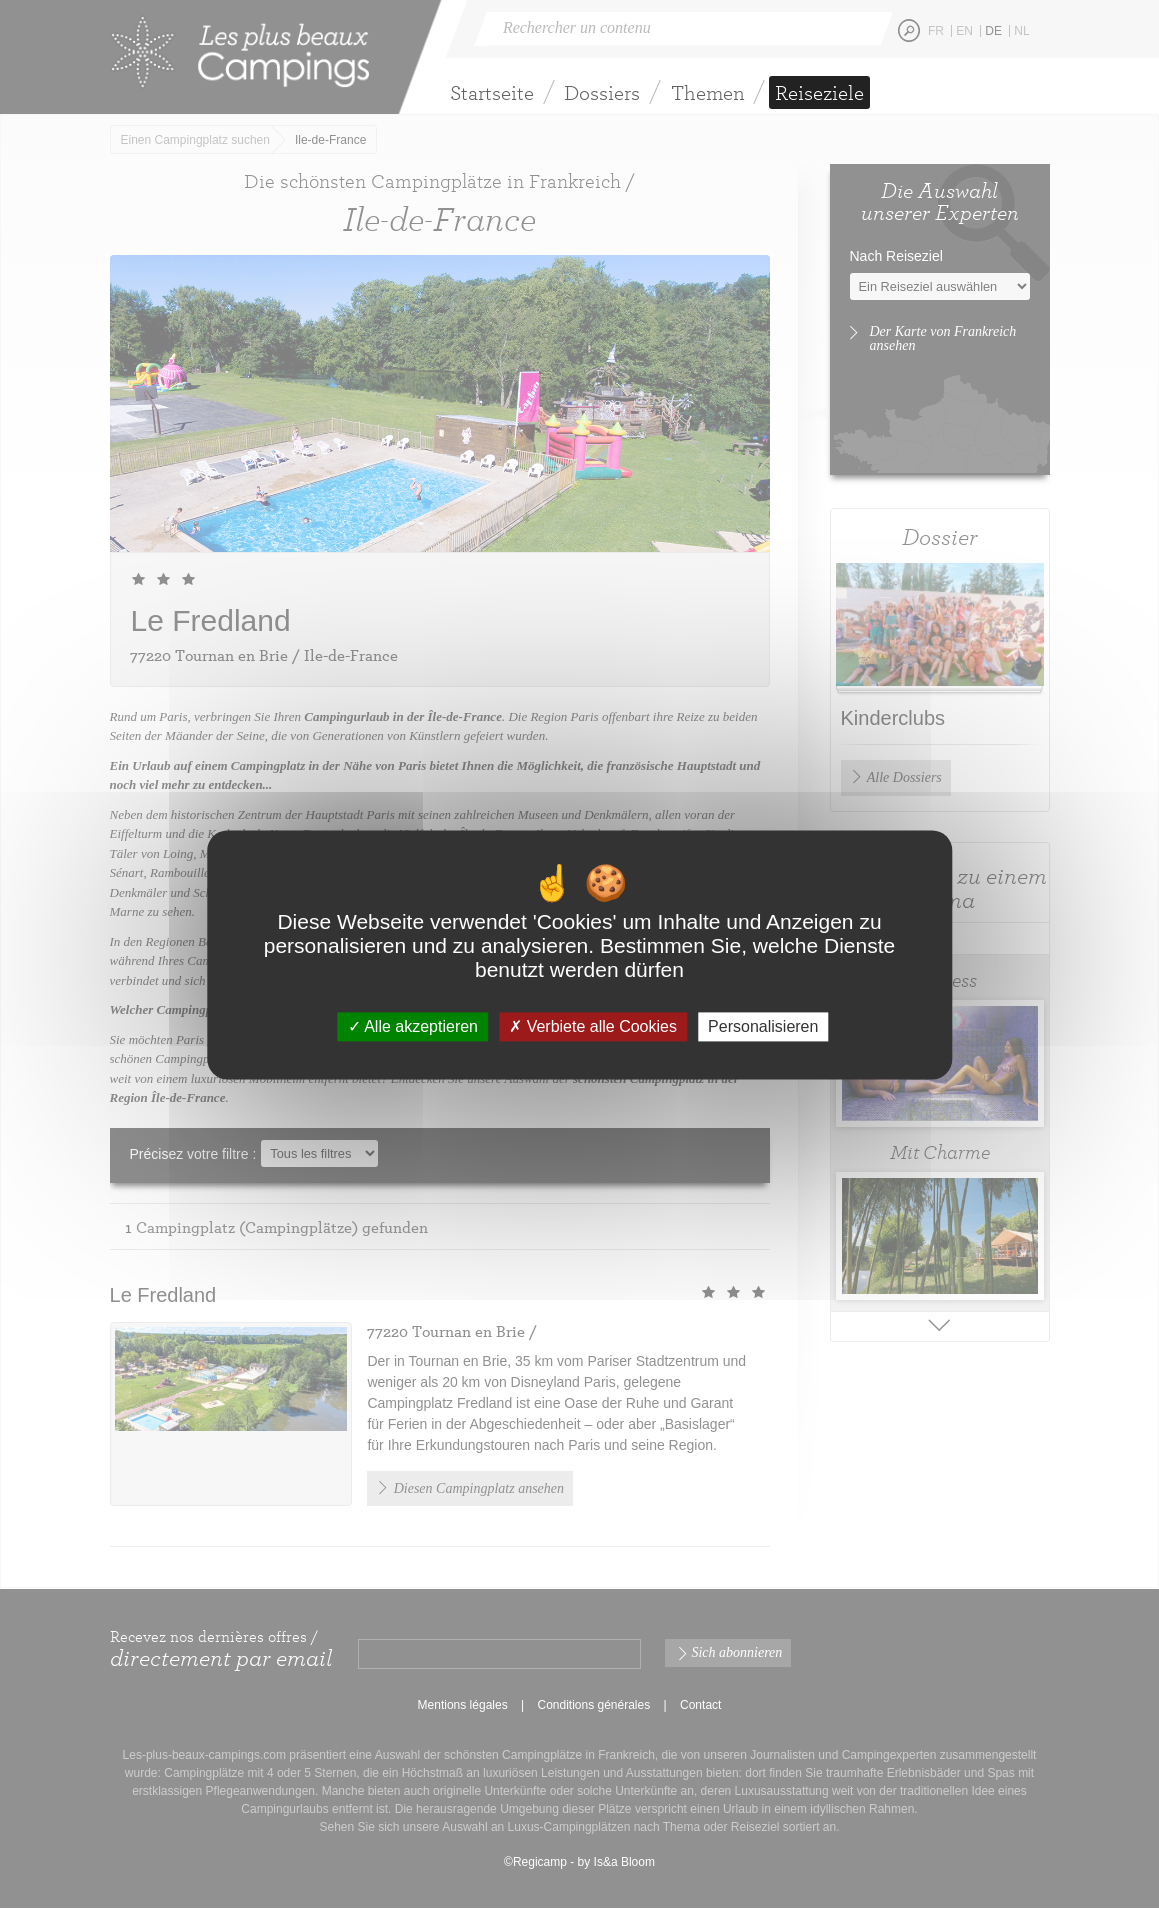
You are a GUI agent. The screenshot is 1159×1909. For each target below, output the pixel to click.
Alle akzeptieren (413, 1026)
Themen (708, 92)
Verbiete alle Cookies (593, 1026)
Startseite (492, 92)
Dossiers (602, 92)
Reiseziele (819, 92)
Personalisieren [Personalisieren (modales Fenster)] (763, 1026)
